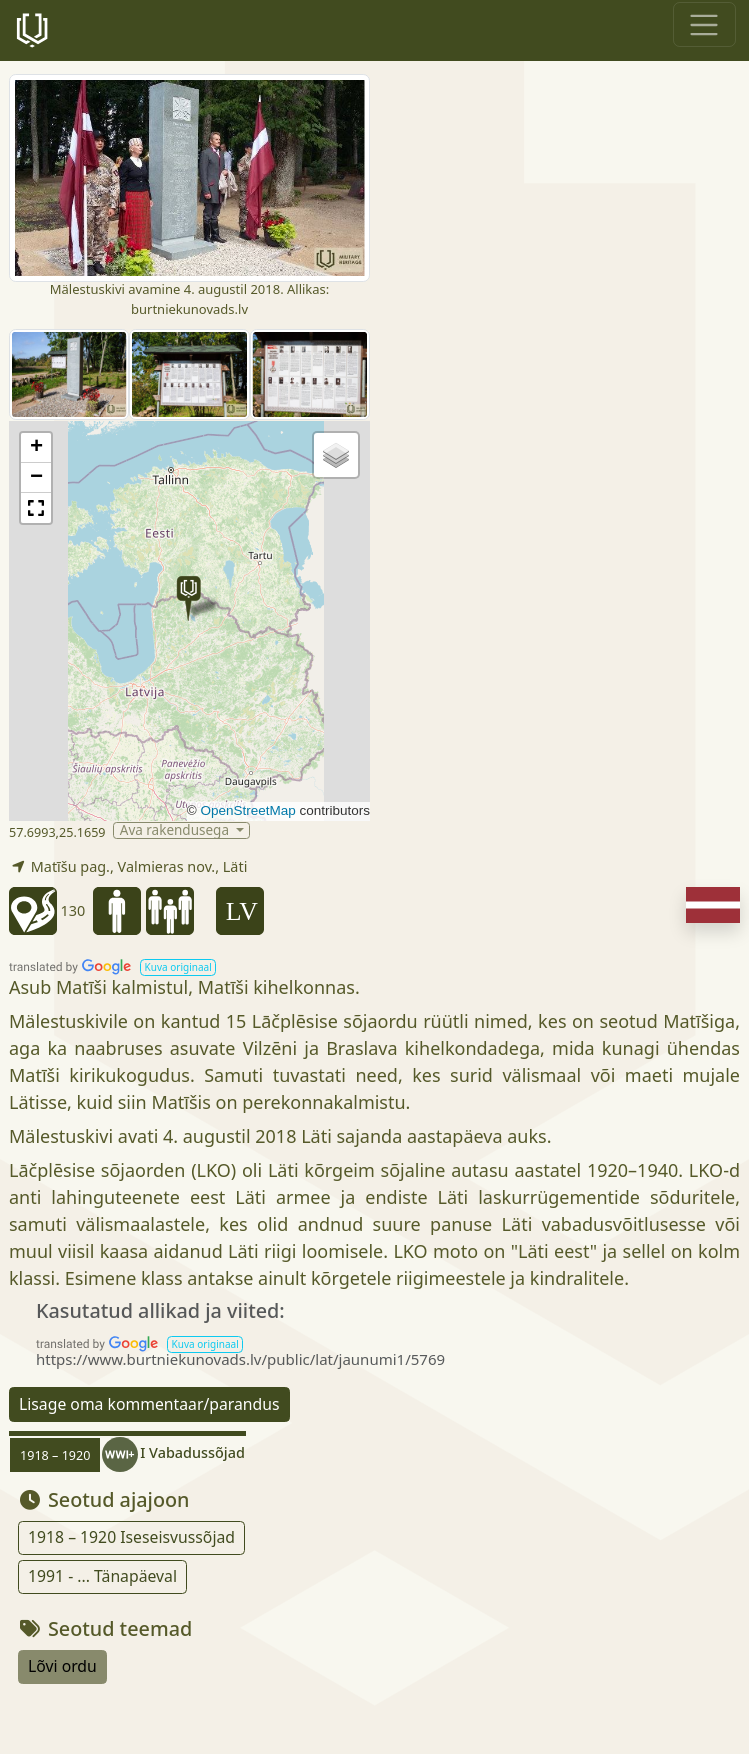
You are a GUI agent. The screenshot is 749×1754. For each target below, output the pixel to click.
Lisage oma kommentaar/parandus (149, 1404)
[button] (188, 598)
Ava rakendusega (176, 830)
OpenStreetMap (247, 810)
